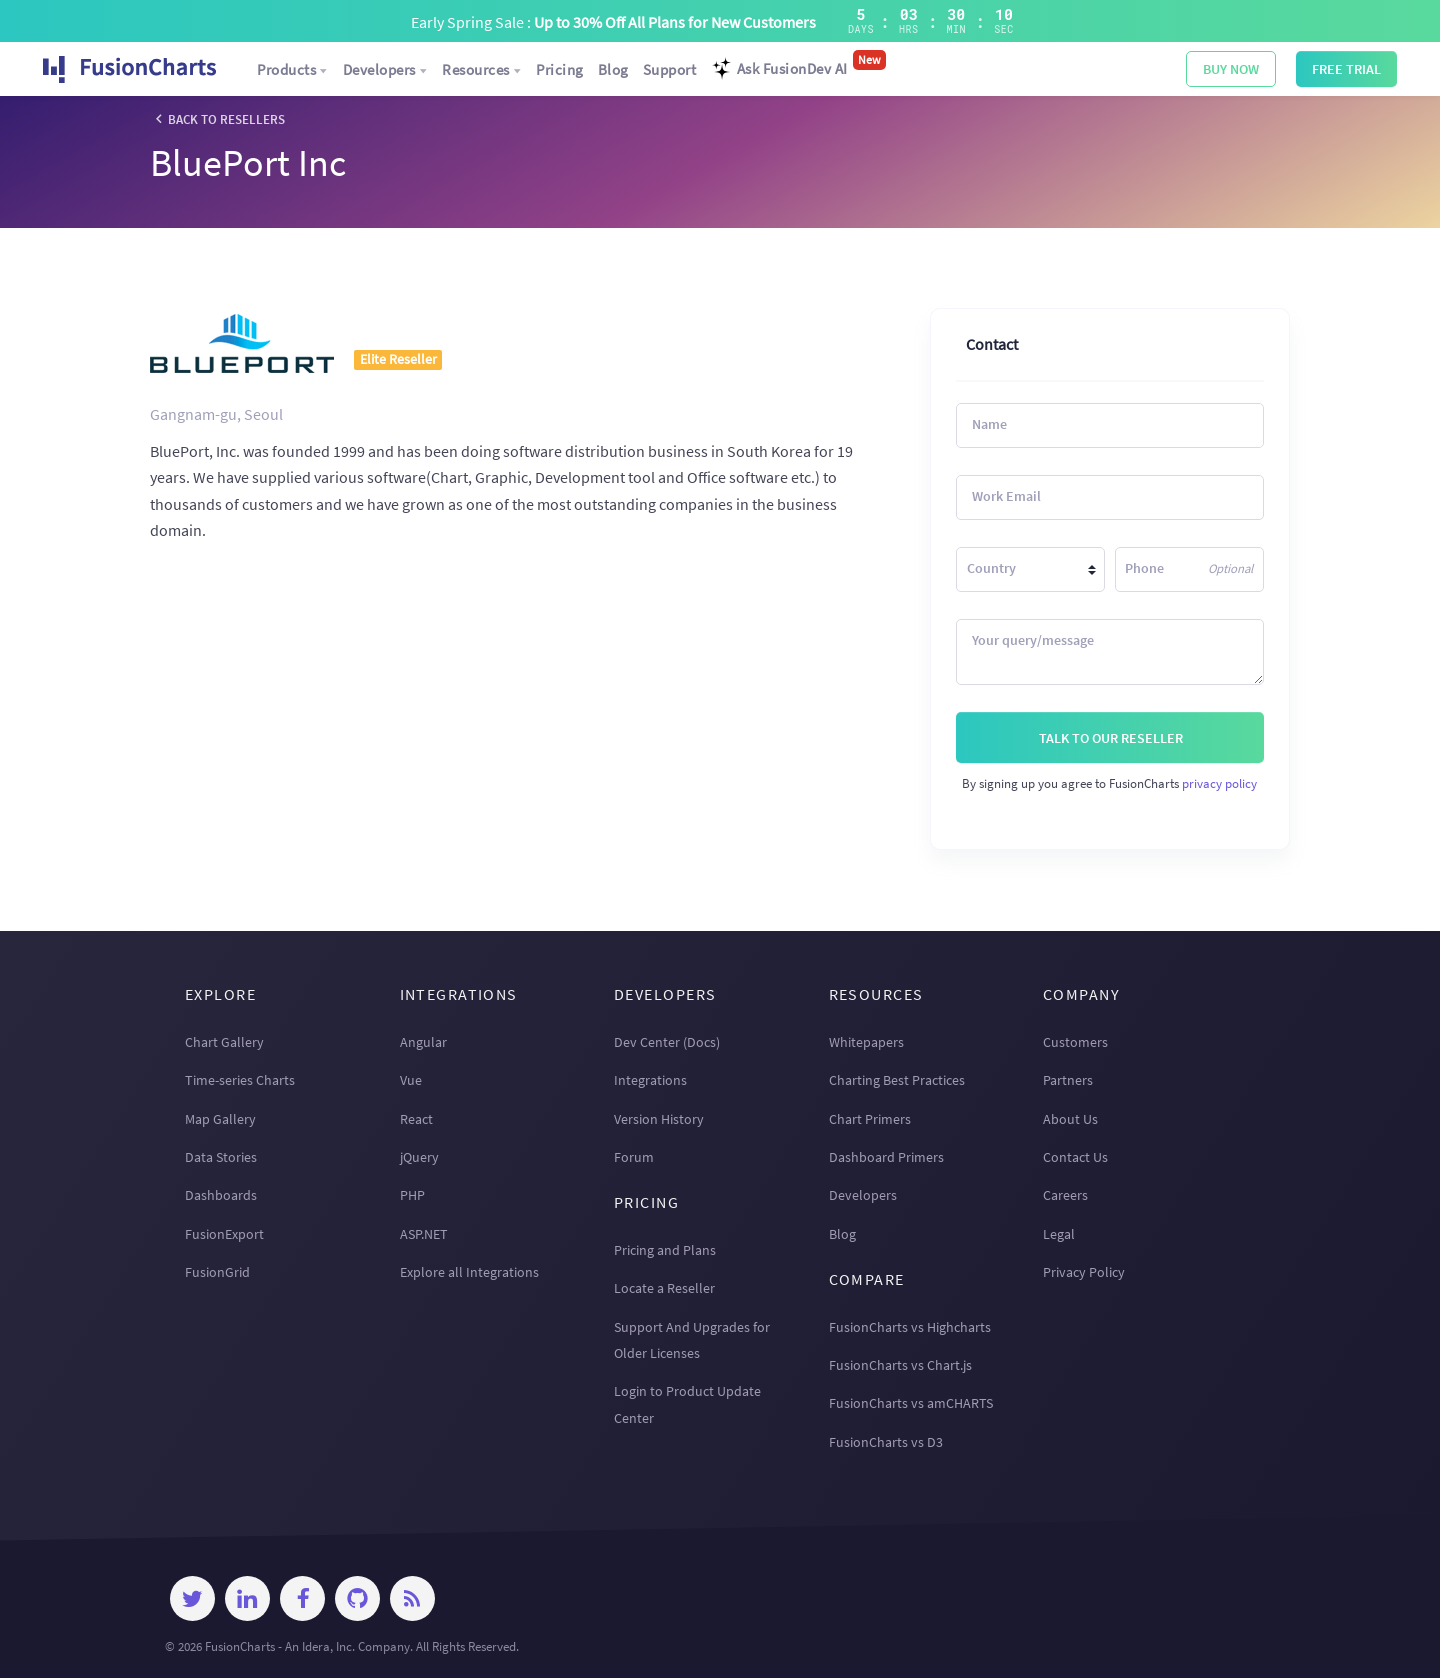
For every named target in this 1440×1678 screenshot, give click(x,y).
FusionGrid (217, 1272)
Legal (1059, 1234)
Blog (613, 69)
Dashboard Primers (886, 1157)
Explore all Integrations (469, 1272)
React (416, 1119)
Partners (1068, 1080)
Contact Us (1075, 1157)
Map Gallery (220, 1119)
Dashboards (221, 1195)
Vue (411, 1080)
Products (293, 69)
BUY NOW (1231, 69)
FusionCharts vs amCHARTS (911, 1403)
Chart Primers (870, 1119)
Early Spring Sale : (613, 22)
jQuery (419, 1157)
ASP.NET (424, 1234)
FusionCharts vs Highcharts (910, 1327)
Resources (482, 69)
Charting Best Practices (897, 1080)
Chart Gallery (224, 1042)
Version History (659, 1119)
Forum (634, 1157)
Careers (1065, 1195)
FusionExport (224, 1234)
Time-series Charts (240, 1080)
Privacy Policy (1084, 1272)
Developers (386, 69)
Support (670, 69)
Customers (1075, 1042)
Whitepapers (866, 1042)
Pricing (560, 69)
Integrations (650, 1080)
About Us (1070, 1119)
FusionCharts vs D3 (886, 1442)
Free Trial (1346, 69)
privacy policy (1219, 783)
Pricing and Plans (665, 1250)
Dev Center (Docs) (667, 1042)
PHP (412, 1195)
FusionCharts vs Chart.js (900, 1365)
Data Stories (221, 1157)
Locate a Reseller (664, 1288)
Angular (423, 1042)
